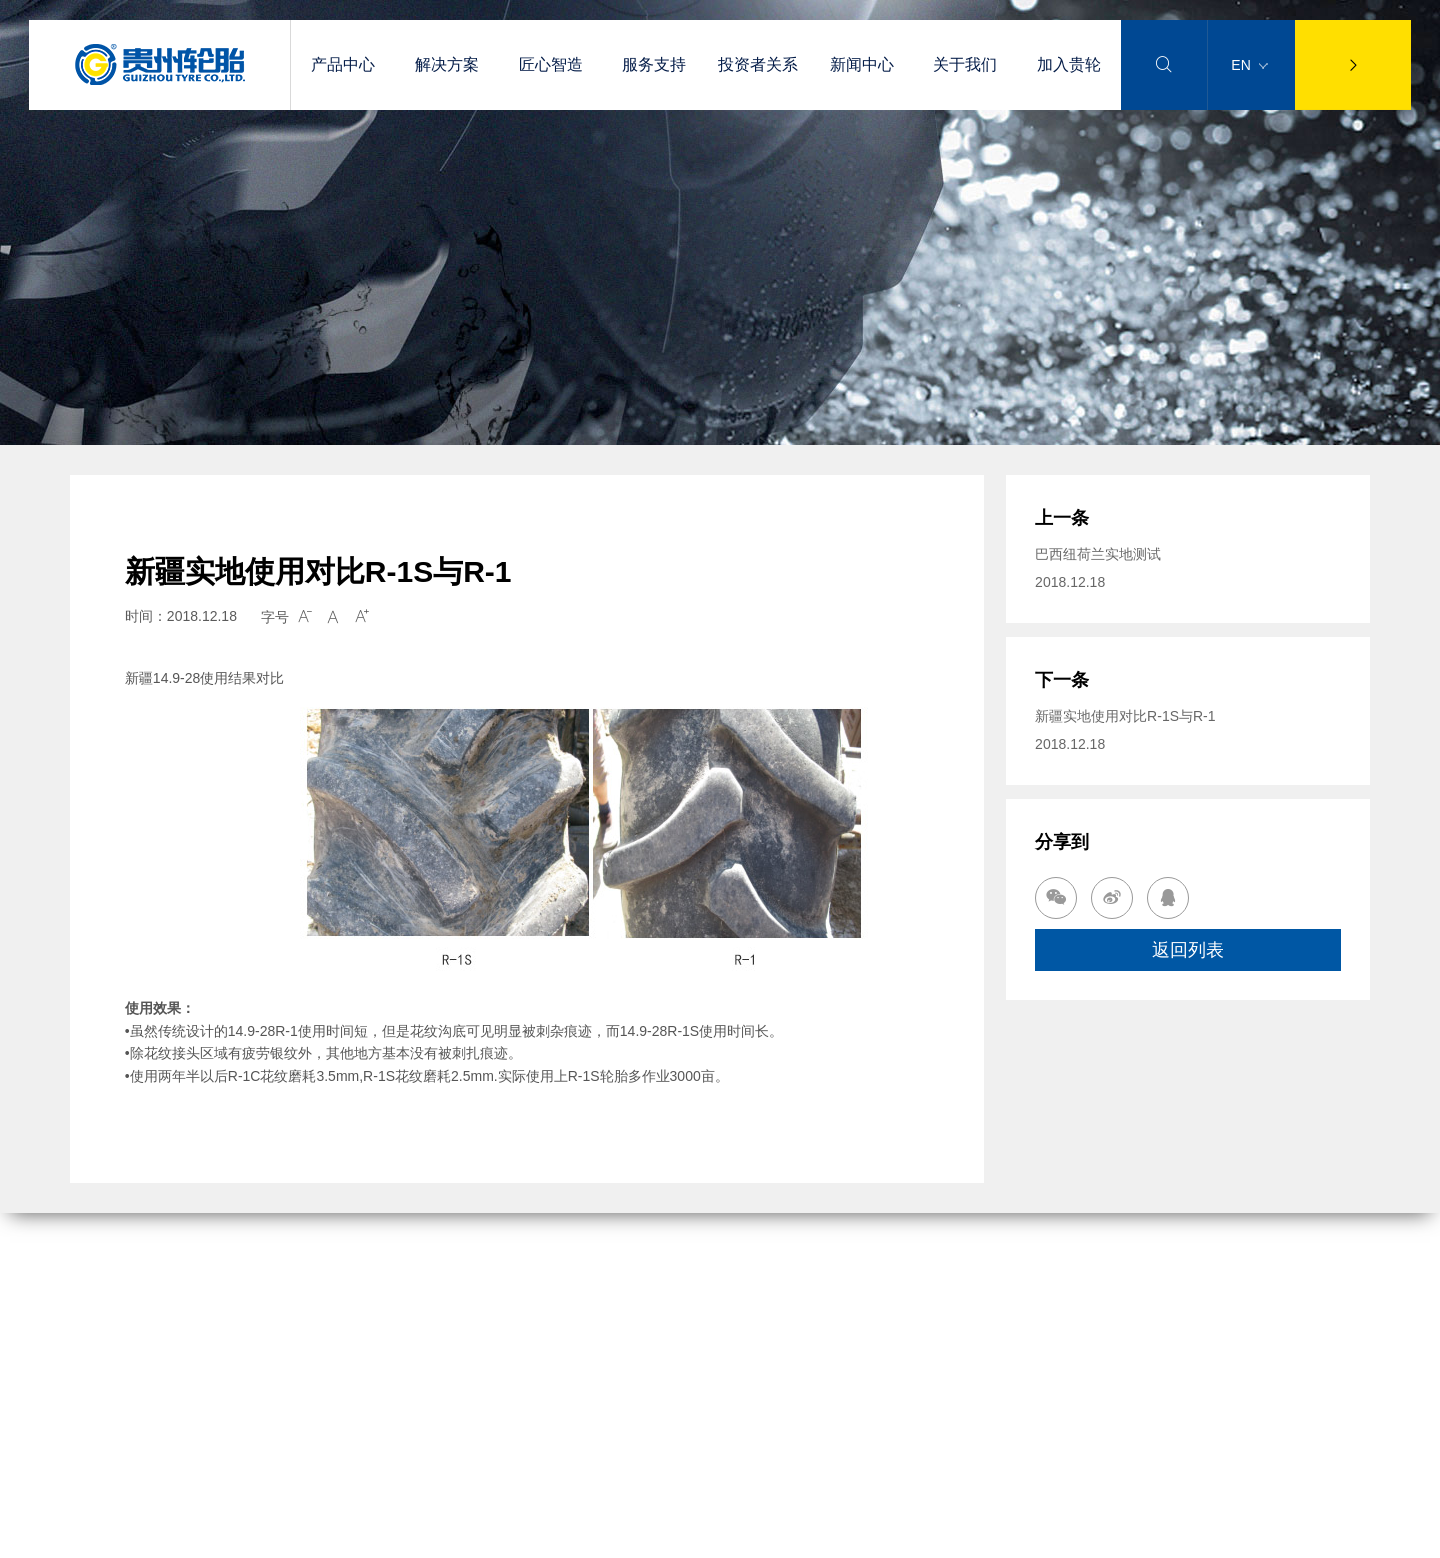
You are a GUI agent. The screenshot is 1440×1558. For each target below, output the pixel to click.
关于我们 (965, 64)
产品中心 (343, 64)
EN (1249, 65)
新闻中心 (862, 64)
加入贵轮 (1069, 64)
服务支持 (654, 64)
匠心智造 (551, 64)
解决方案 (447, 64)
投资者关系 (758, 64)
